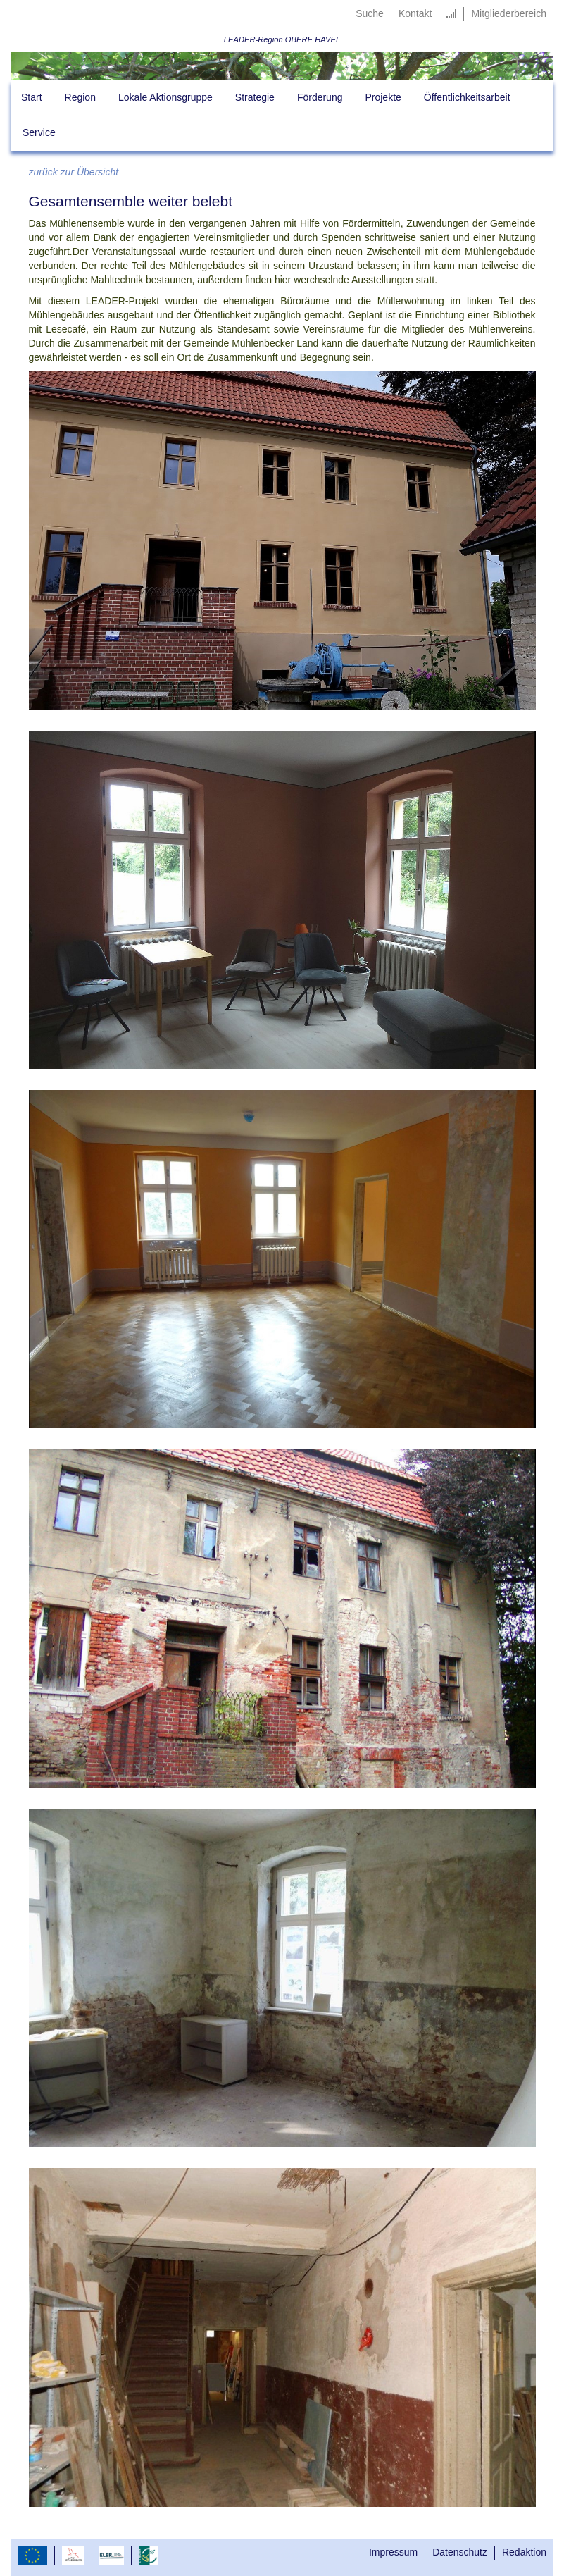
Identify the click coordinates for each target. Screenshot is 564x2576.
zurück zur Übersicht (74, 172)
